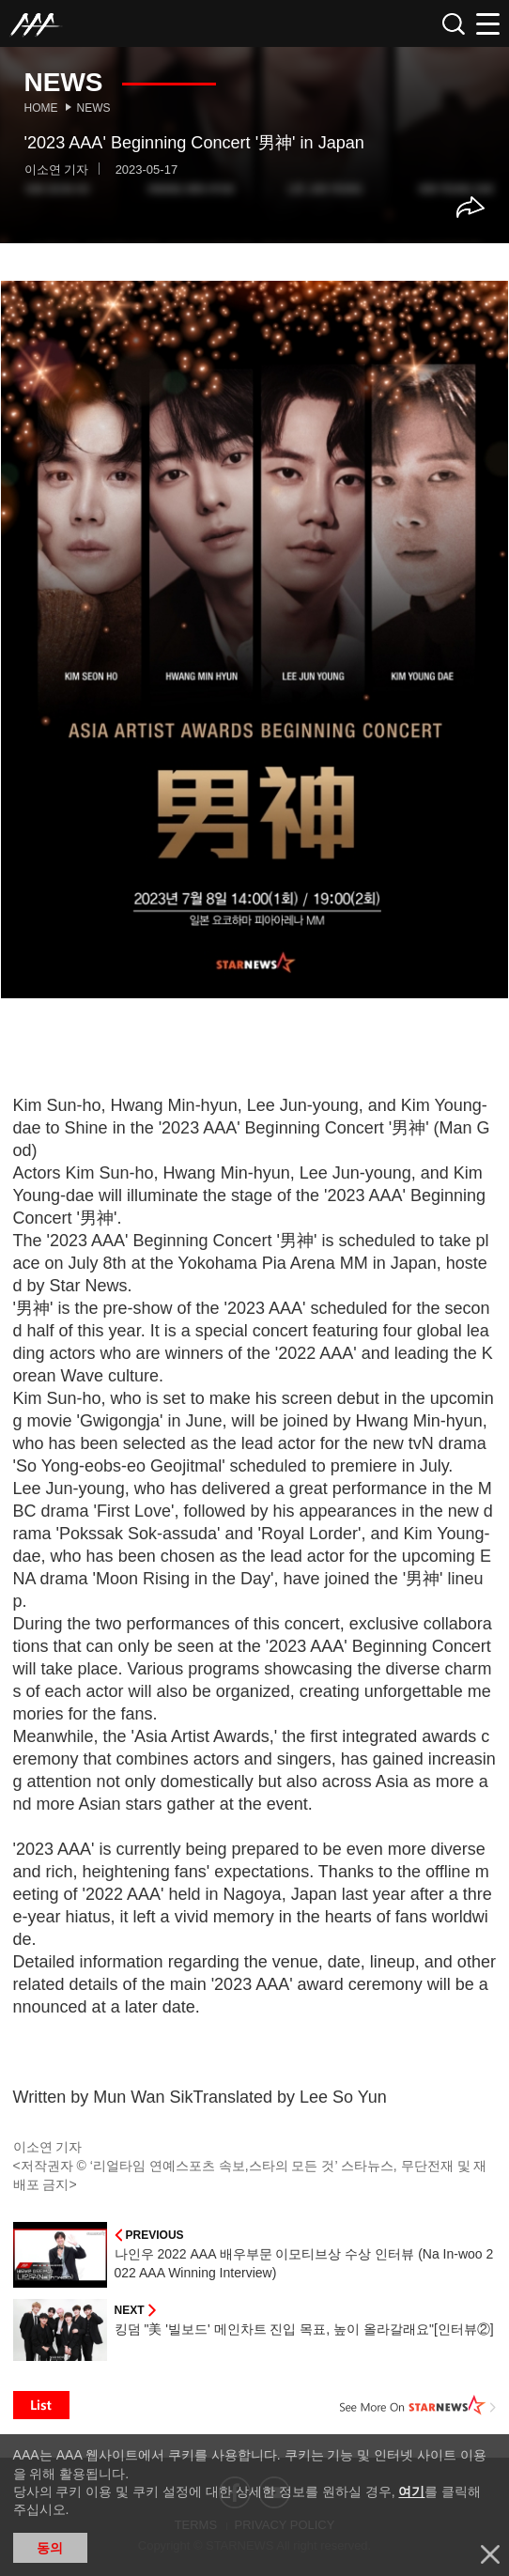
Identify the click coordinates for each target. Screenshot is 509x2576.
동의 (50, 2547)
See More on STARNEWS (418, 2405)
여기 (411, 2491)
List (41, 2405)
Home (41, 108)
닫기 (490, 2554)
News (94, 108)
